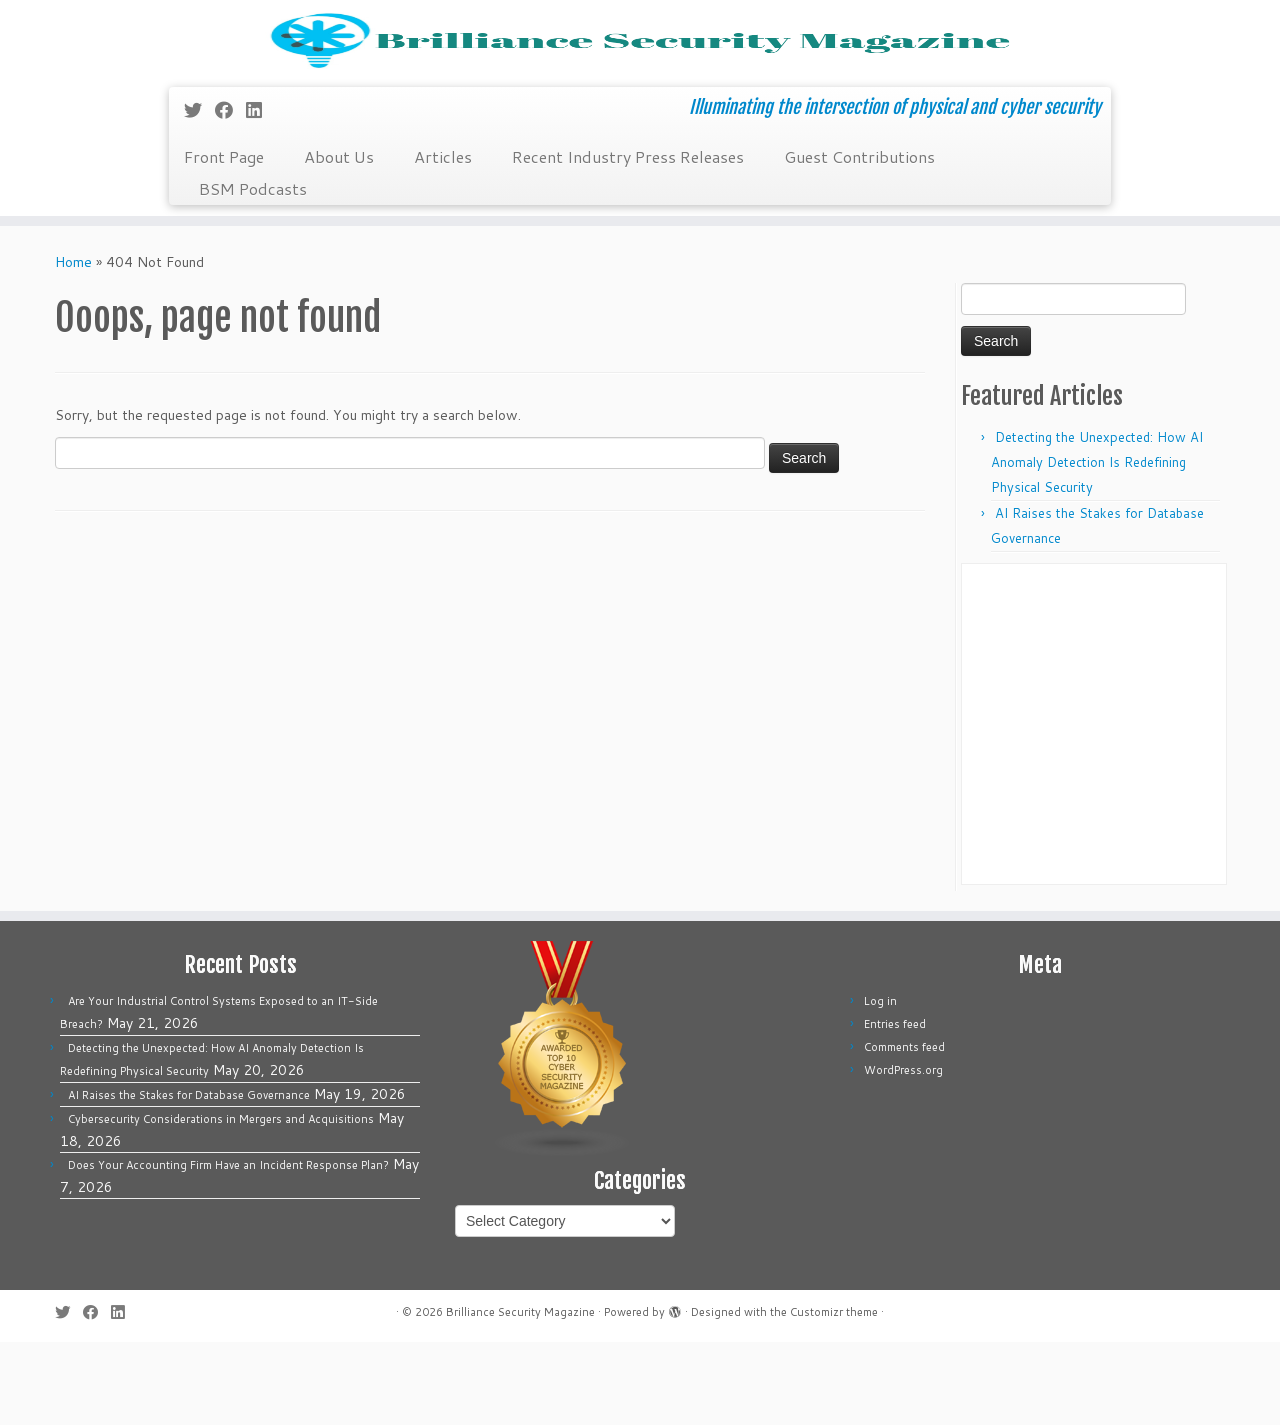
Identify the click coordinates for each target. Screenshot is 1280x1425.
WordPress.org (903, 1153)
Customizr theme (834, 1395)
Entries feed (895, 1107)
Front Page (224, 239)
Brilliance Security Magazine (520, 1395)
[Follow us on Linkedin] (260, 193)
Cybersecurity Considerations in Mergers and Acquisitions (221, 1202)
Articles (443, 239)
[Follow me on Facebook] (230, 193)
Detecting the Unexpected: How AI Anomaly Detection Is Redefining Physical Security (1097, 545)
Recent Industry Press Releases (628, 239)
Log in (880, 1084)
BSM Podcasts (253, 271)
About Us (339, 239)
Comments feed (904, 1130)
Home (73, 345)
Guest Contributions (859, 239)
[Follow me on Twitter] (199, 193)
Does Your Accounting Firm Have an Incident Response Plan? (228, 1248)
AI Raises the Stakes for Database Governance (189, 1178)
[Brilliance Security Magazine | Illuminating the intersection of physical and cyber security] (640, 82)
